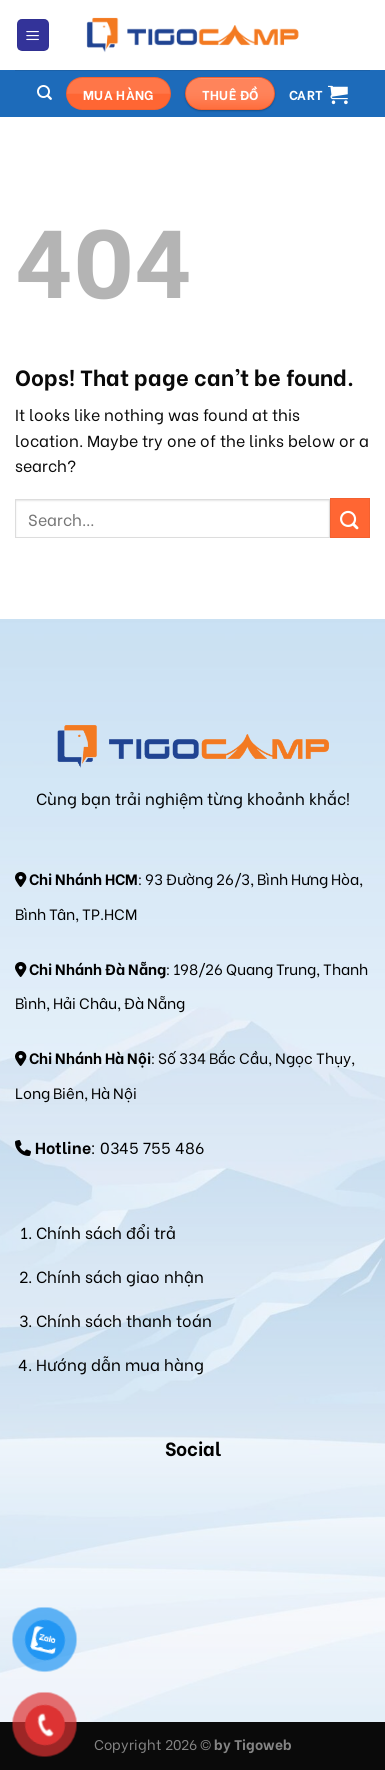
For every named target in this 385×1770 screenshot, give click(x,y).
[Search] (44, 93)
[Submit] (350, 517)
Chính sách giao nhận (120, 1275)
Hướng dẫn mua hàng (120, 1363)
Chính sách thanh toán (124, 1319)
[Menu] (33, 35)
